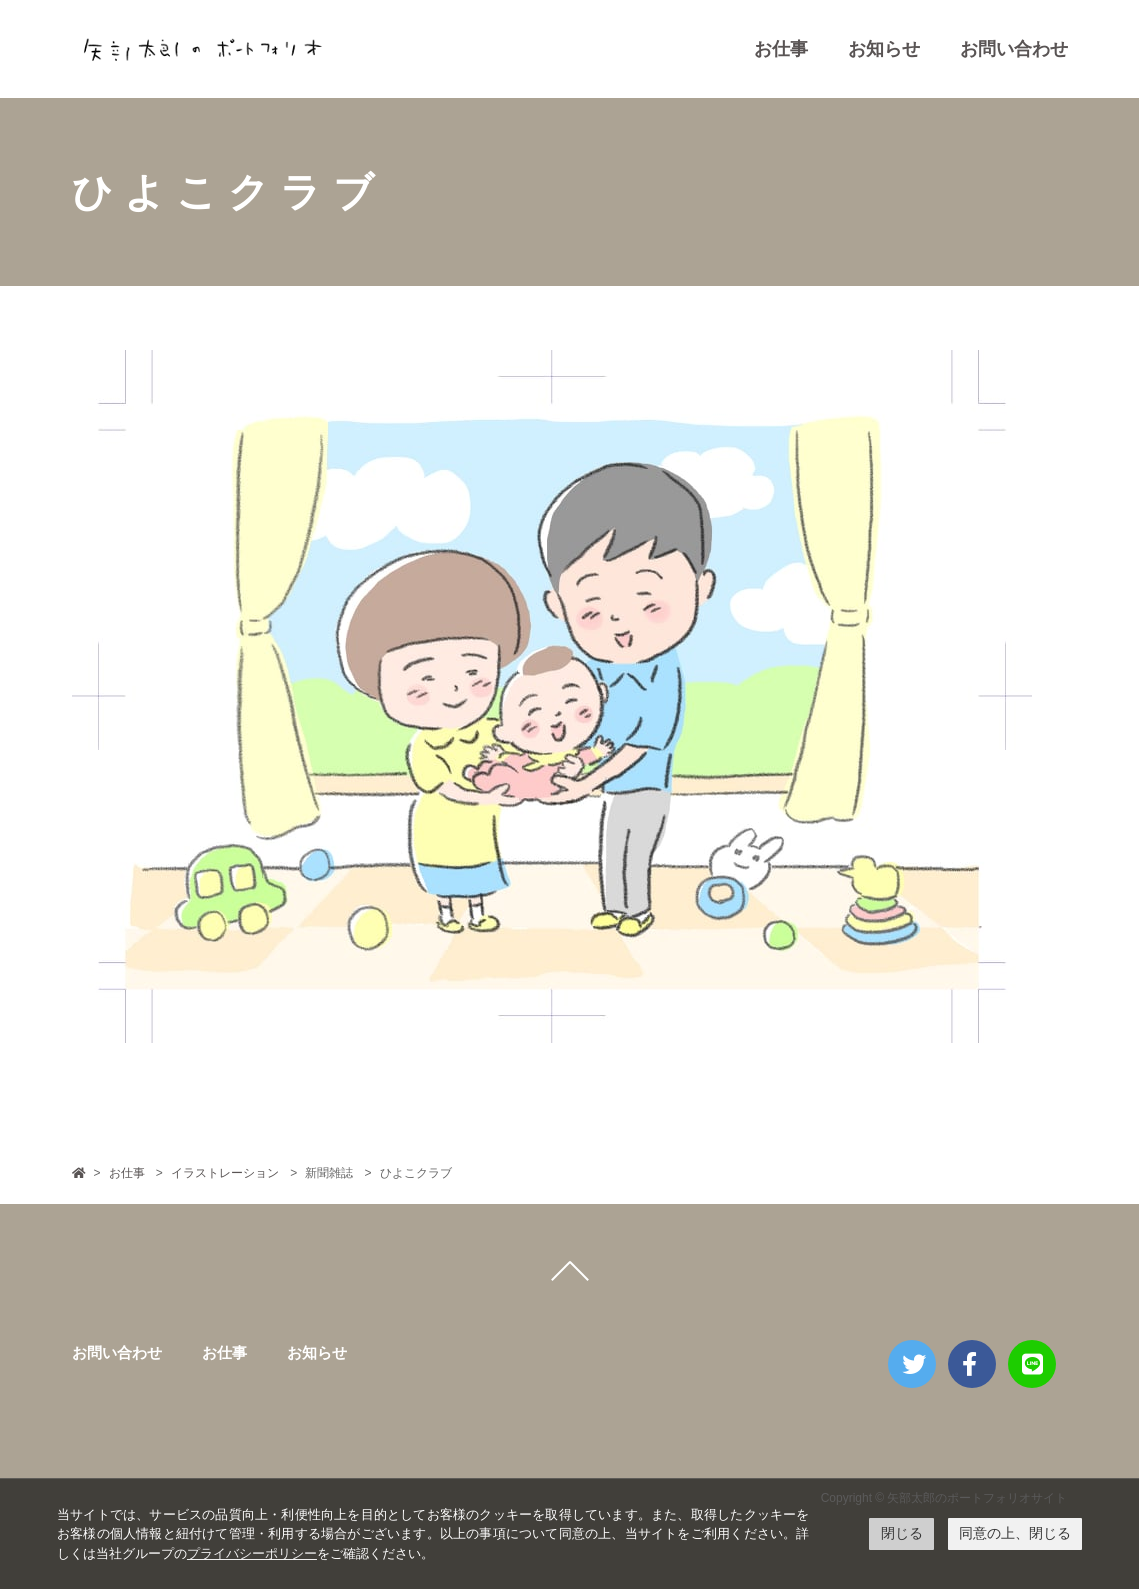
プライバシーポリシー (252, 1553)
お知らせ (884, 49)
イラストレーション (225, 1173)
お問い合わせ (1014, 49)
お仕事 (781, 49)
